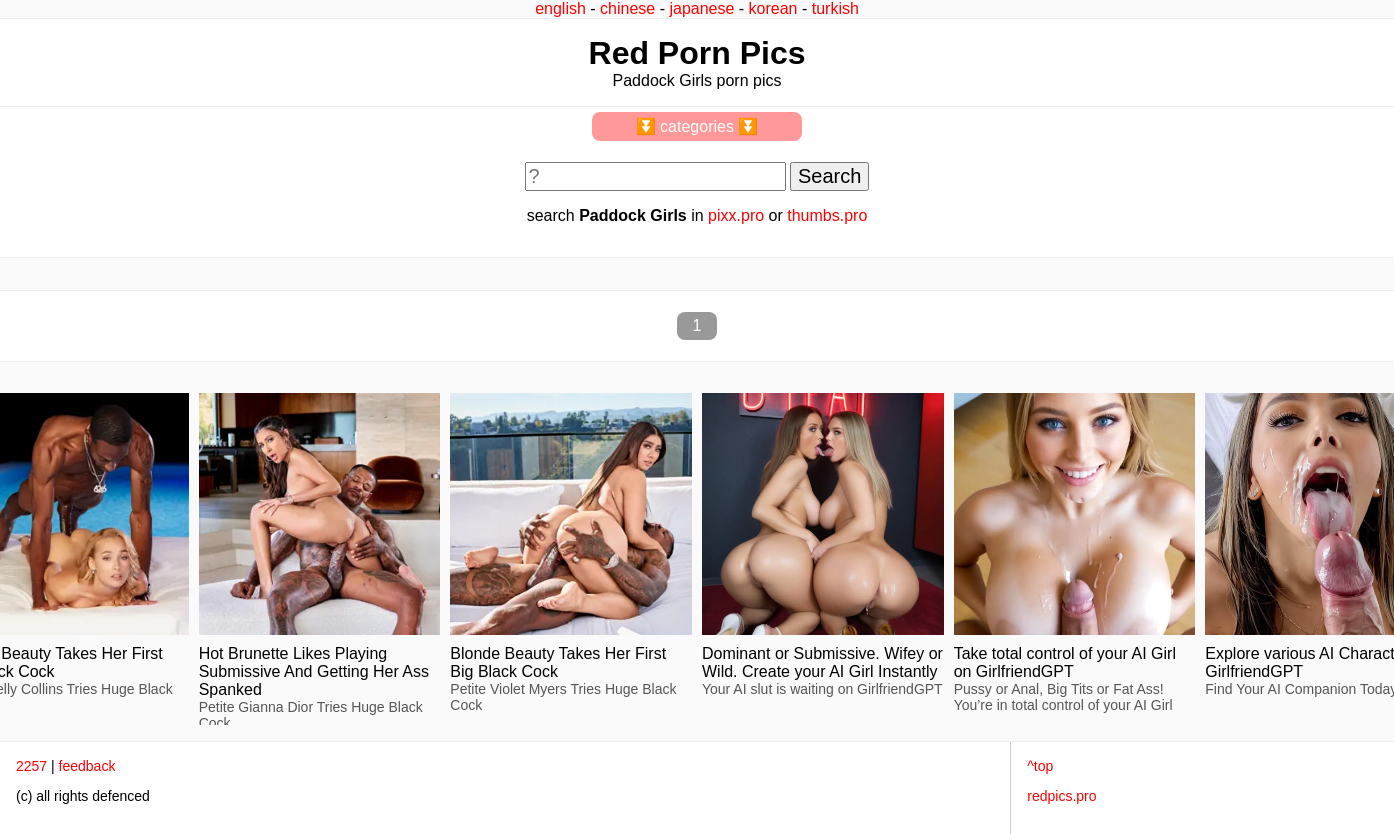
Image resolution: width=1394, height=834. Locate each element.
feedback (87, 766)
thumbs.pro (827, 215)
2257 (31, 766)
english (560, 8)
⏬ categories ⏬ (697, 126)
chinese (627, 8)
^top (1040, 766)
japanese (701, 8)
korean (773, 8)
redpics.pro (1061, 796)
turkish (835, 8)
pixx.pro (736, 215)
